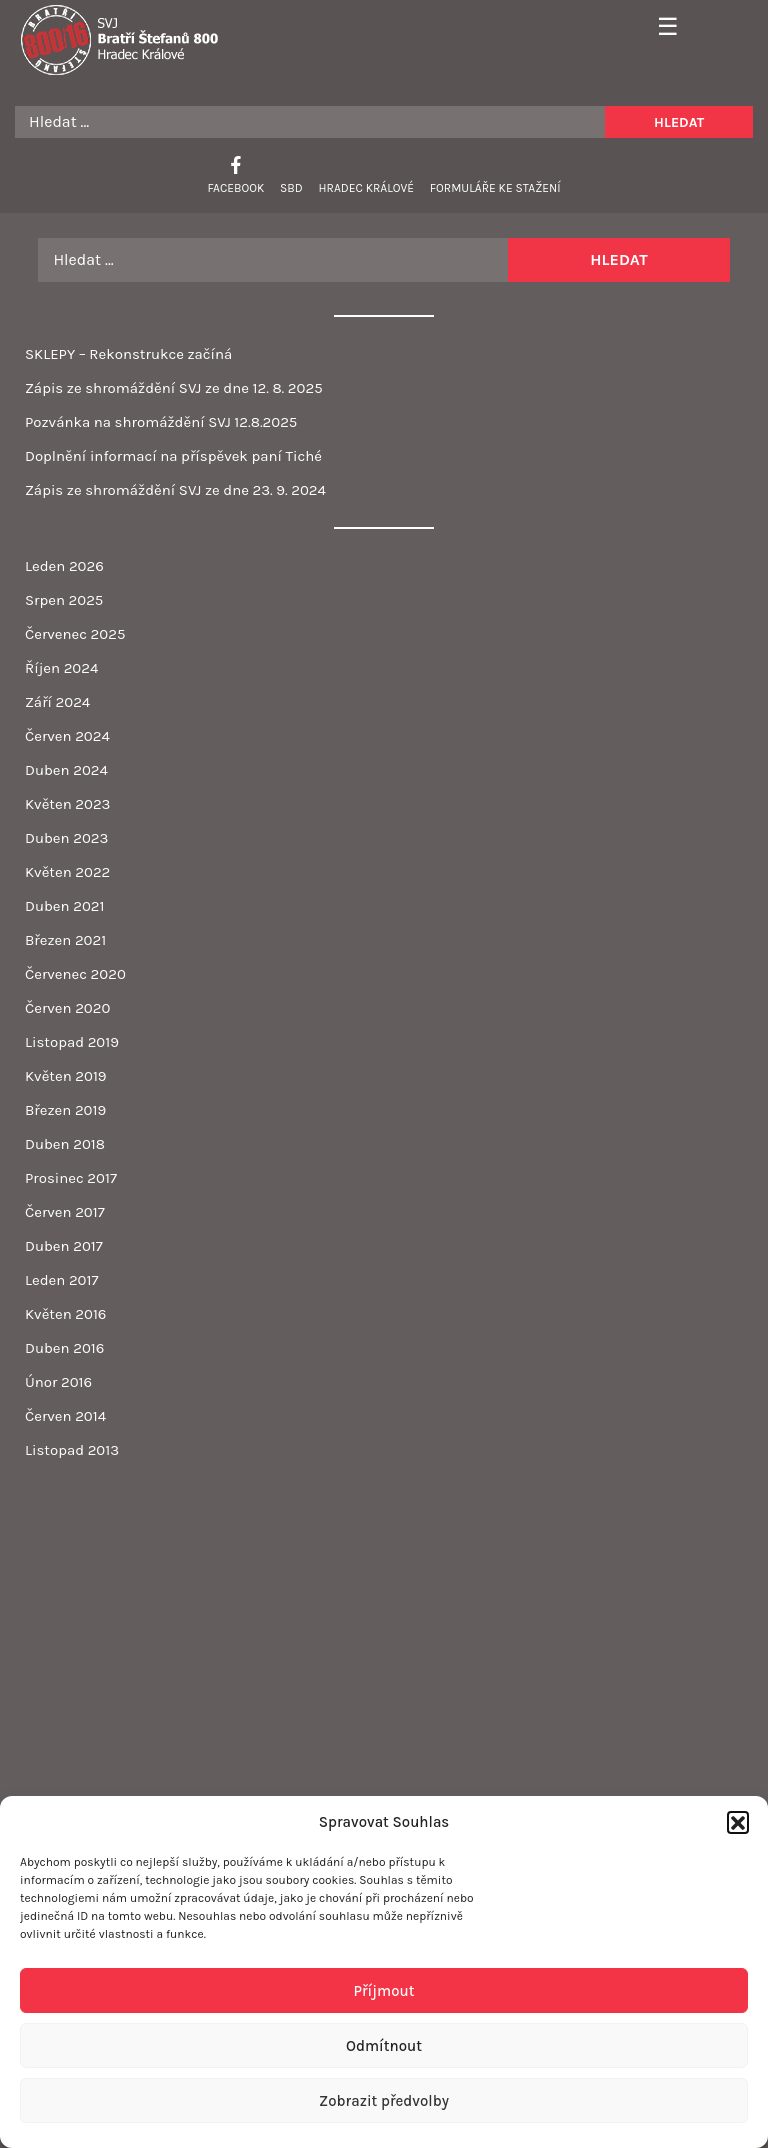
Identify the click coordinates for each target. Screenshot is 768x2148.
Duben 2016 (64, 1348)
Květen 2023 (67, 804)
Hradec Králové (366, 188)
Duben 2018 (65, 1144)
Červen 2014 (65, 1416)
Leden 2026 (64, 566)
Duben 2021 (64, 906)
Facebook (235, 188)
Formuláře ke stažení (495, 188)
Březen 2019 (65, 1110)
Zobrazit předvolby (384, 2101)
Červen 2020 (67, 1008)
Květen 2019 (66, 1076)
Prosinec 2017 (71, 1178)
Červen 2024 (67, 736)
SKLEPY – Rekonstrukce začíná (128, 354)
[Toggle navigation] (661, 28)
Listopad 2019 (72, 1042)
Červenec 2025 (75, 634)
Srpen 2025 (64, 600)
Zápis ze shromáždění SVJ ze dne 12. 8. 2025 (174, 388)
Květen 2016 (65, 1314)
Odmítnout (384, 2046)
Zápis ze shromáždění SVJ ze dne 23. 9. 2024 (175, 490)
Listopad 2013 (72, 1450)
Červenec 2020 (75, 974)
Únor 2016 (58, 1382)
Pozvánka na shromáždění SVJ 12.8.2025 (161, 422)
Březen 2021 (65, 940)
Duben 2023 (66, 838)
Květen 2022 (67, 872)
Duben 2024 (66, 770)
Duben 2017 (64, 1246)
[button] (738, 1822)
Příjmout (383, 1991)
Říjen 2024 (61, 668)
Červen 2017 (65, 1212)
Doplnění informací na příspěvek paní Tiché (173, 456)
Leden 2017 (62, 1280)
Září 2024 (57, 702)
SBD (291, 188)
